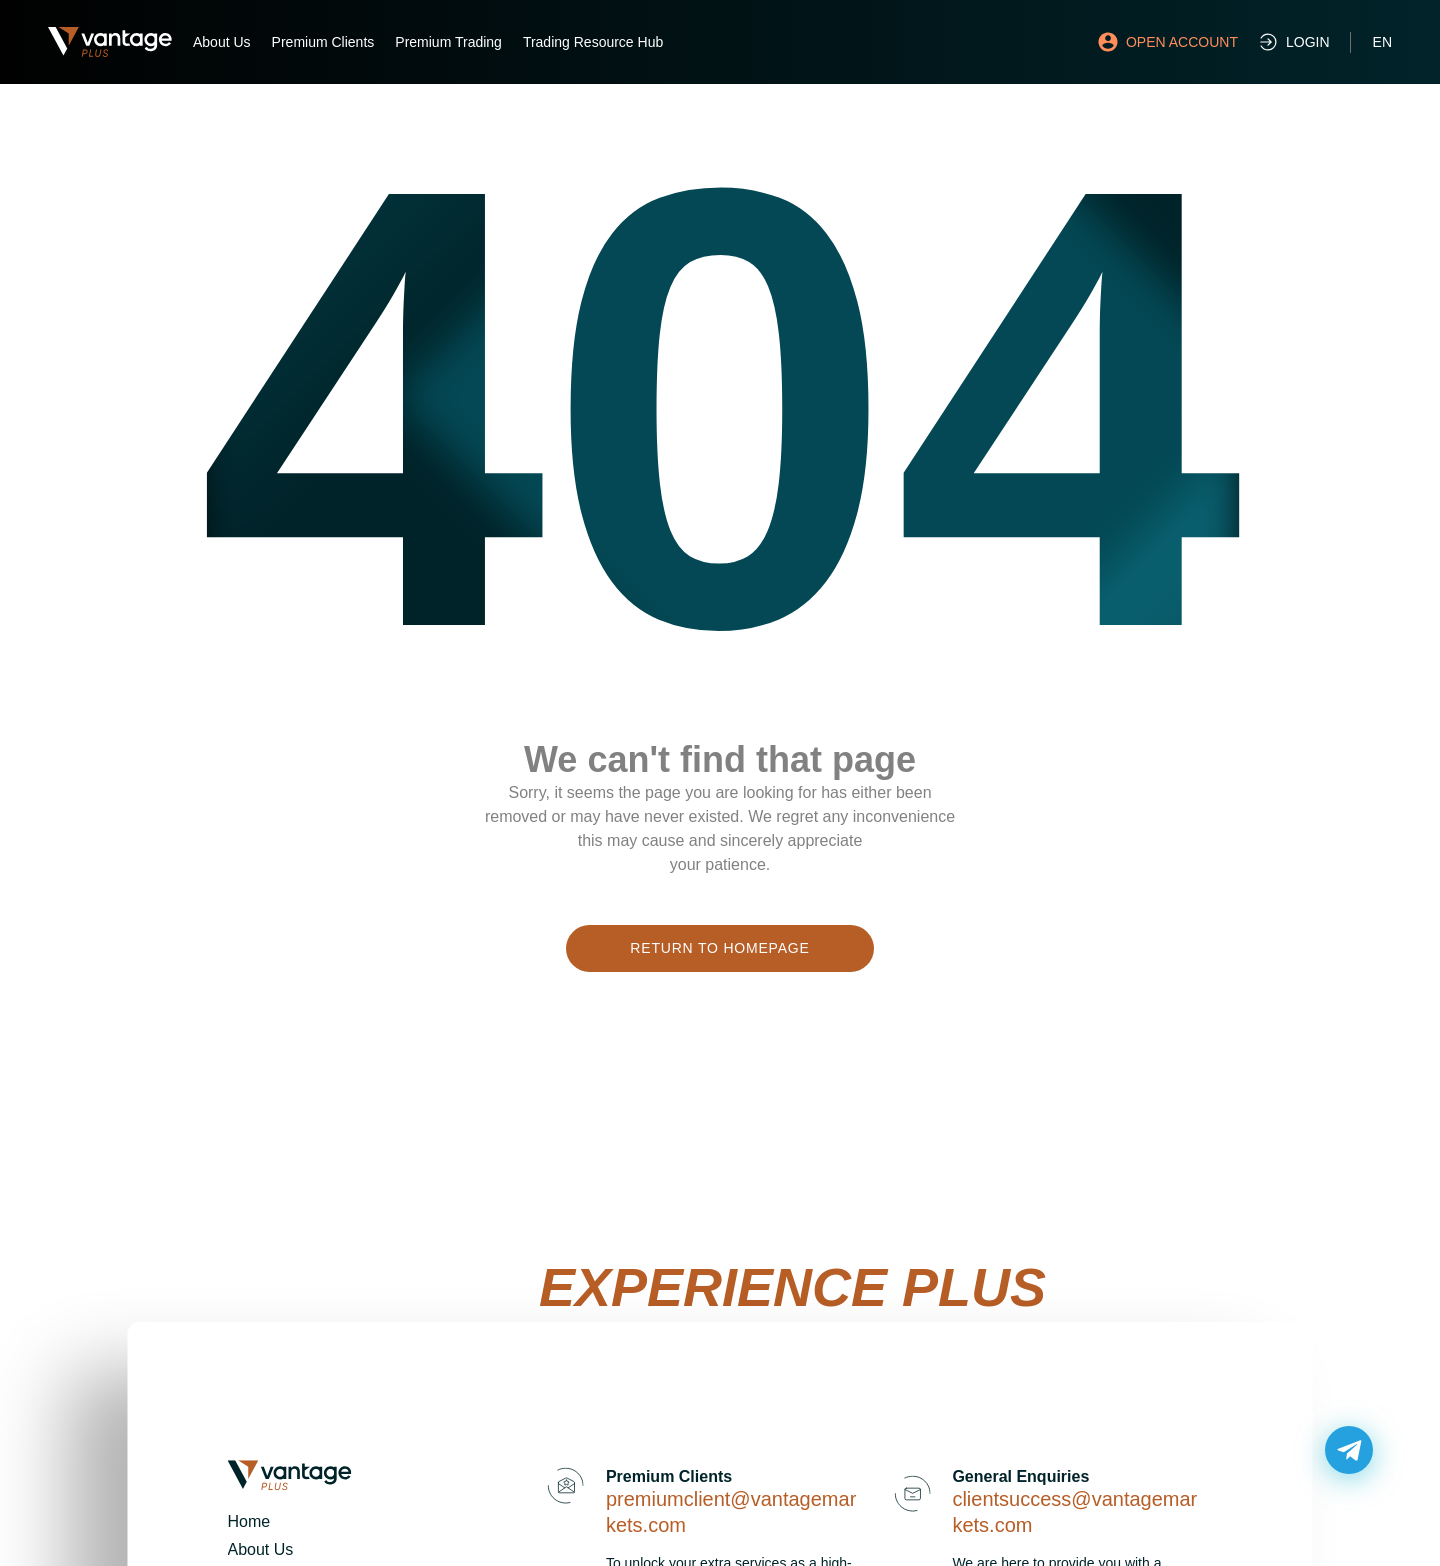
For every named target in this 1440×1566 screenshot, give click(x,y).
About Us (222, 42)
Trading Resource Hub (593, 42)
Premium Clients (323, 42)
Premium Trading (448, 42)
